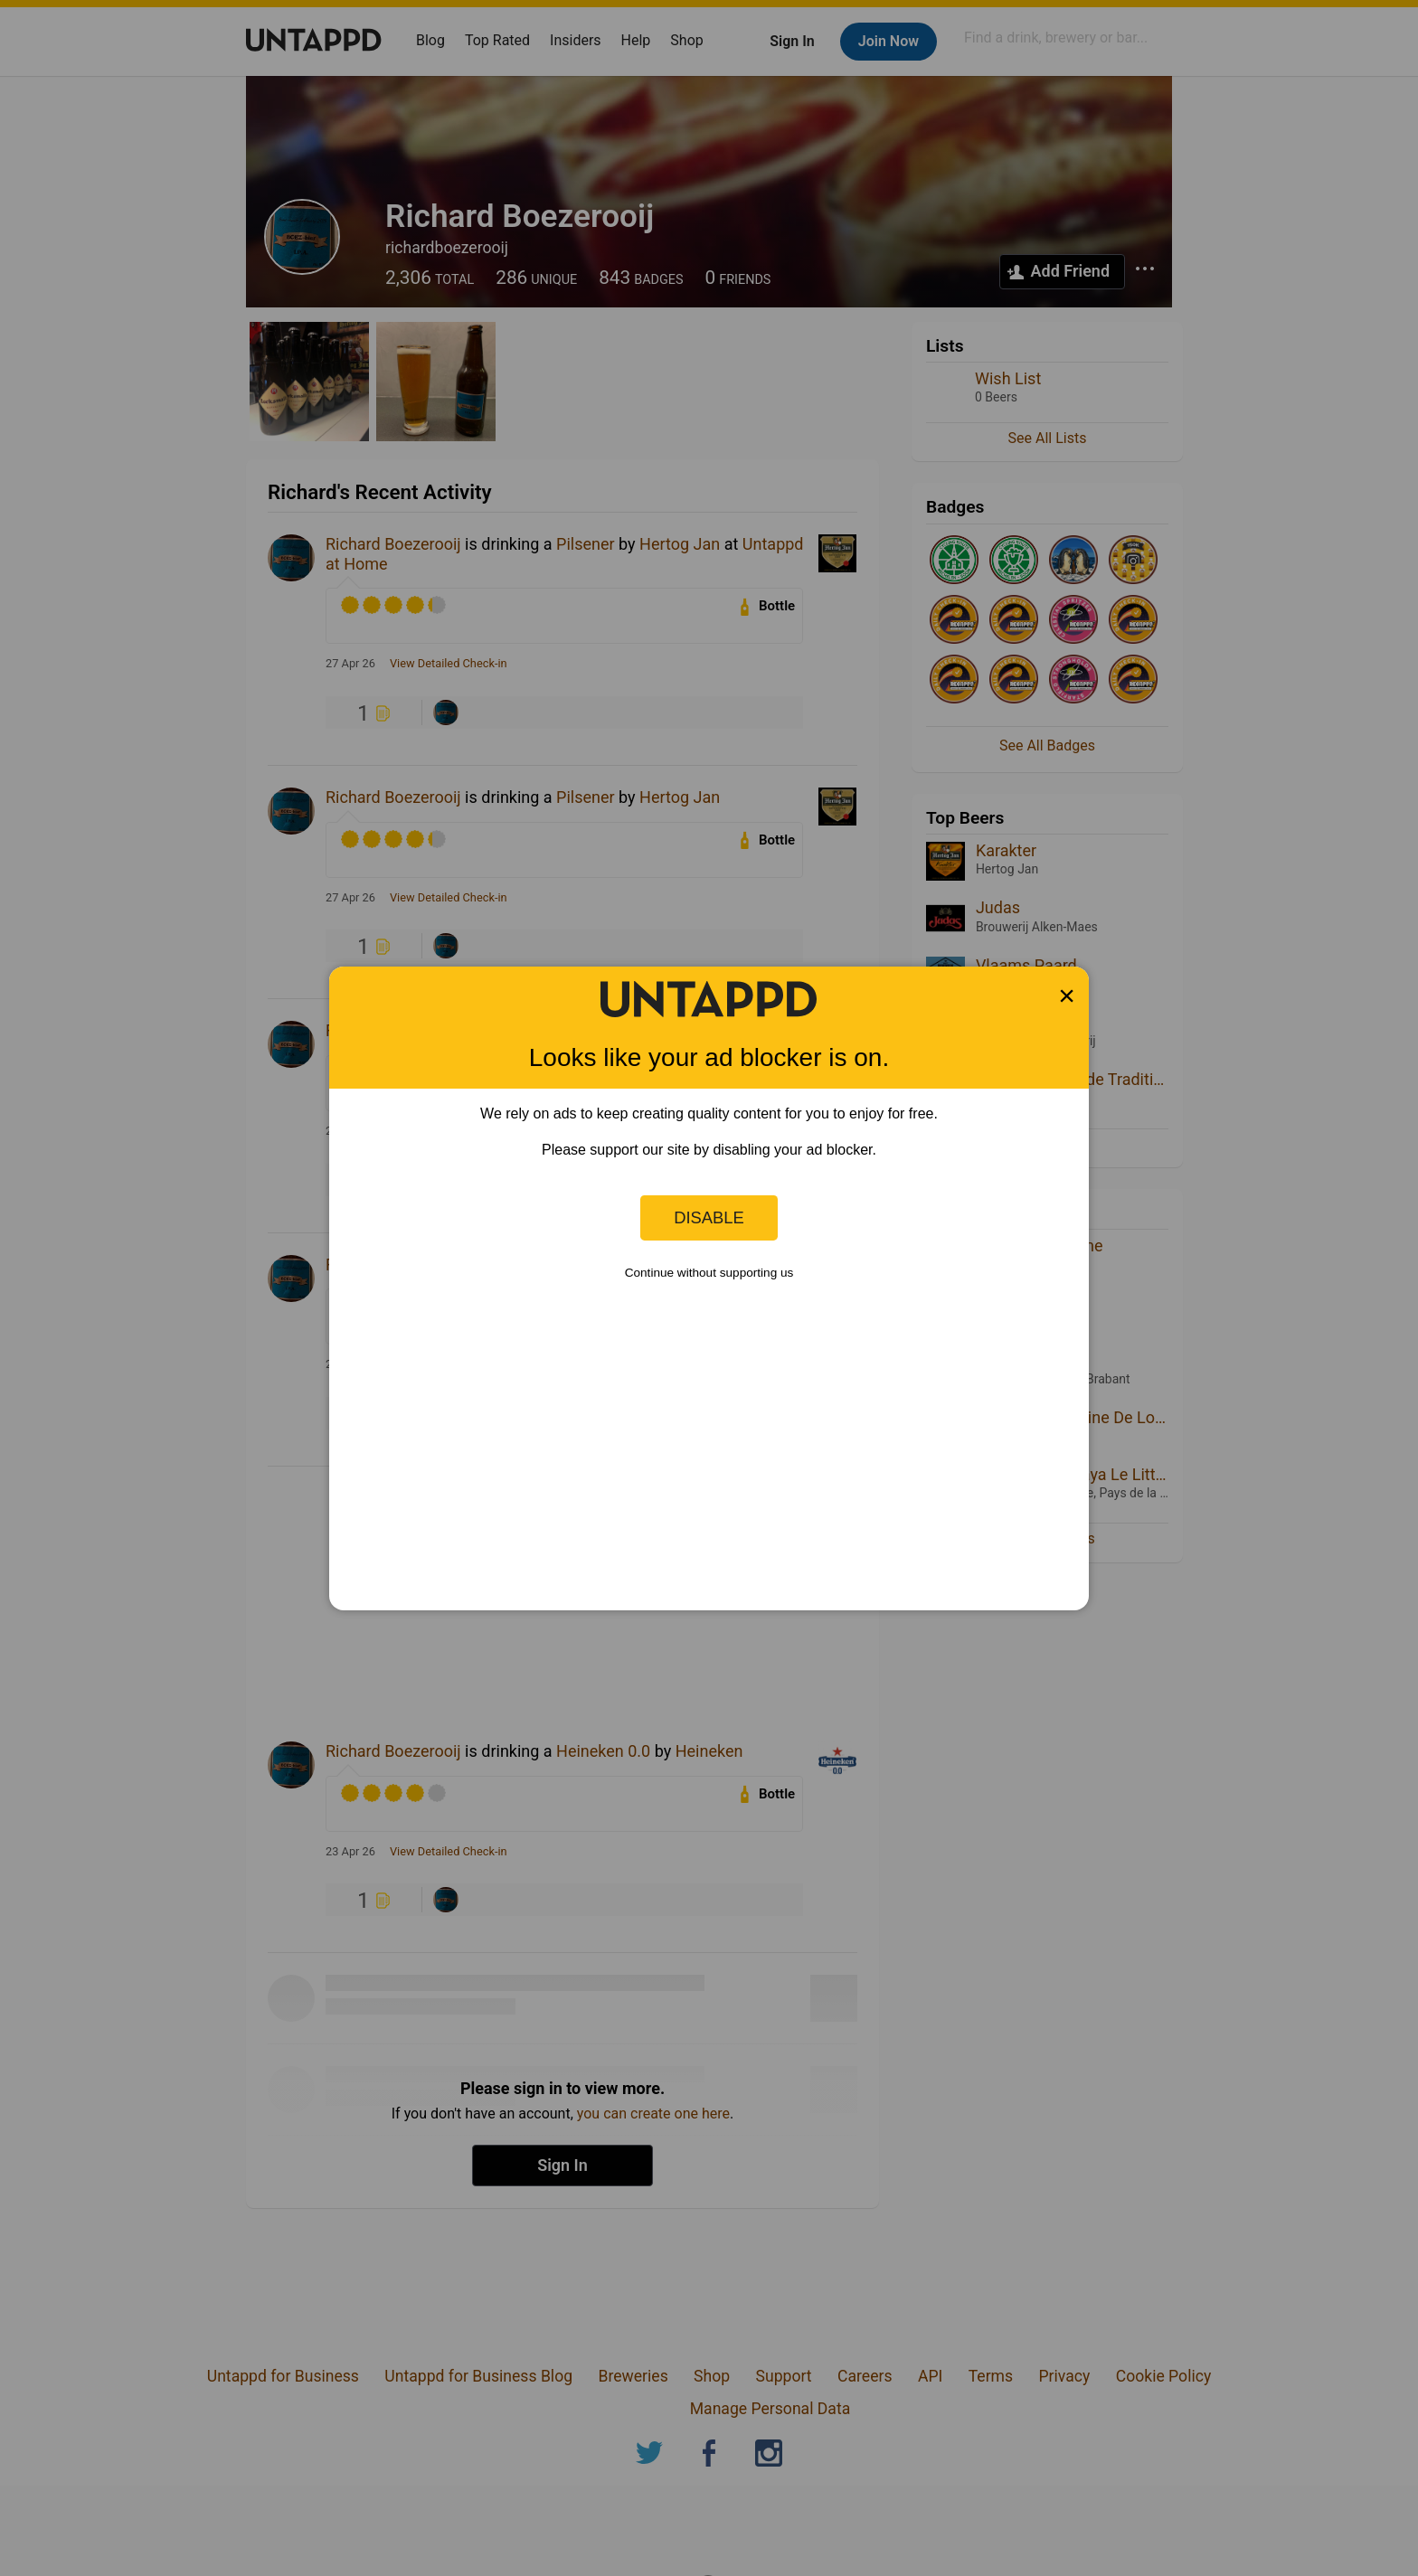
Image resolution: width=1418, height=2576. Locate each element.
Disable (709, 1217)
